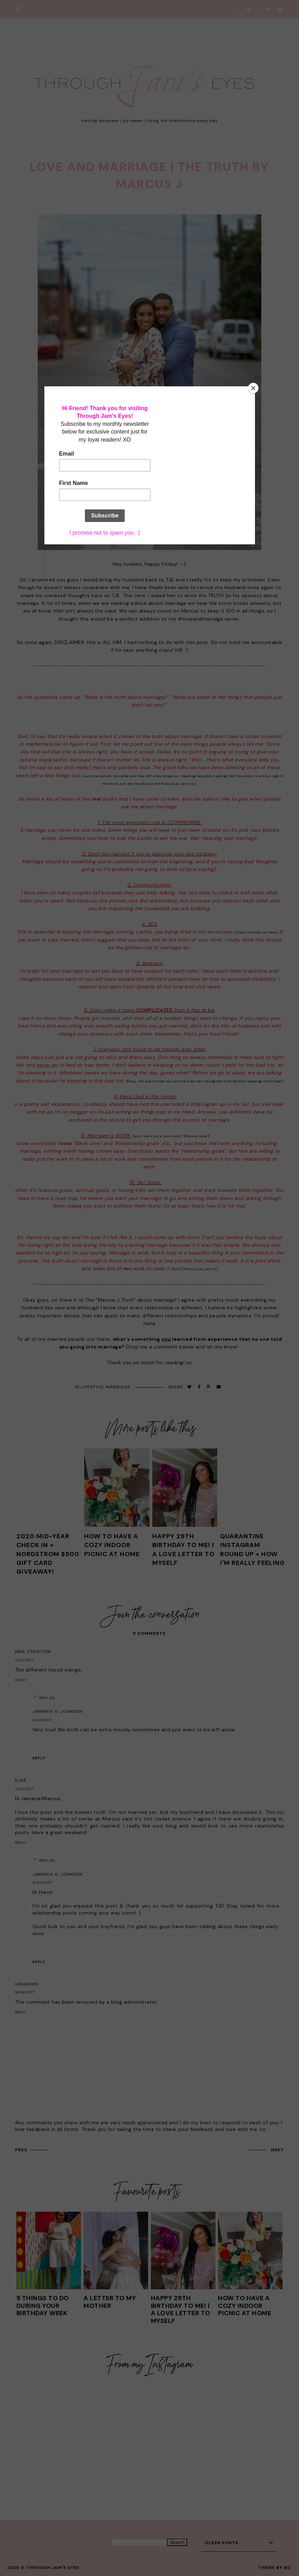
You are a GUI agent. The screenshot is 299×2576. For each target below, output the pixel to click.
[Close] (253, 388)
